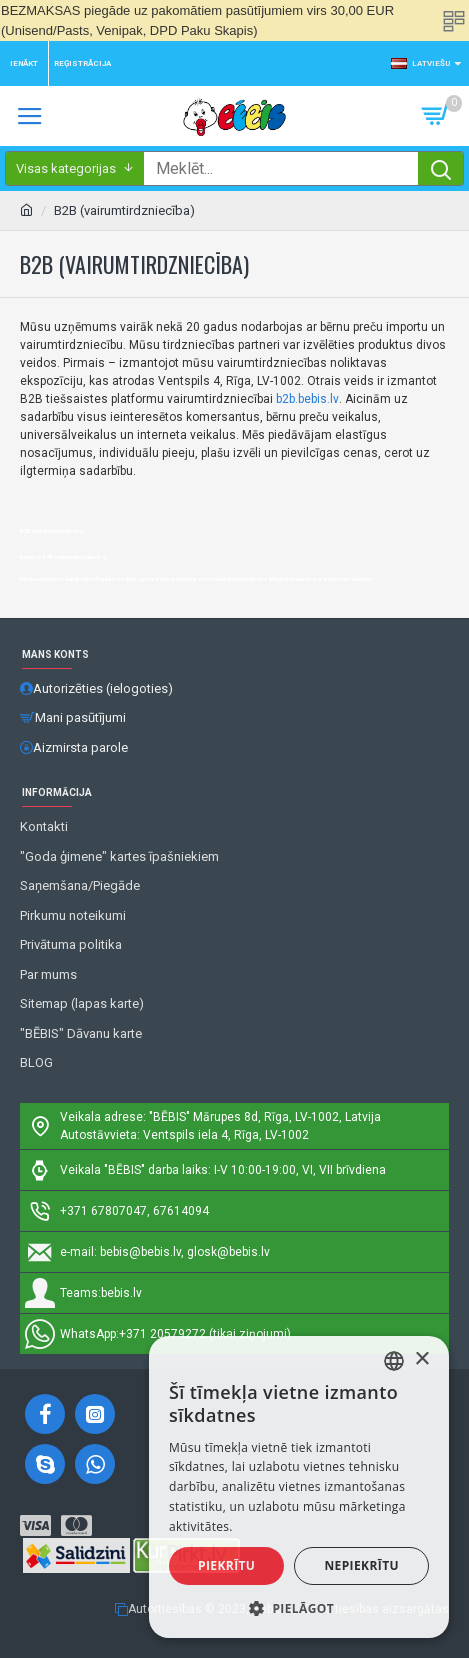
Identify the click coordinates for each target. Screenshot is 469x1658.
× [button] (421, 1359)
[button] (299, 1608)
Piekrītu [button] (226, 1565)
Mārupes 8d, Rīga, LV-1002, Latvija (287, 1117)
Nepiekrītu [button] (361, 1565)
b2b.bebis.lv (307, 399)
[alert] (299, 1487)
